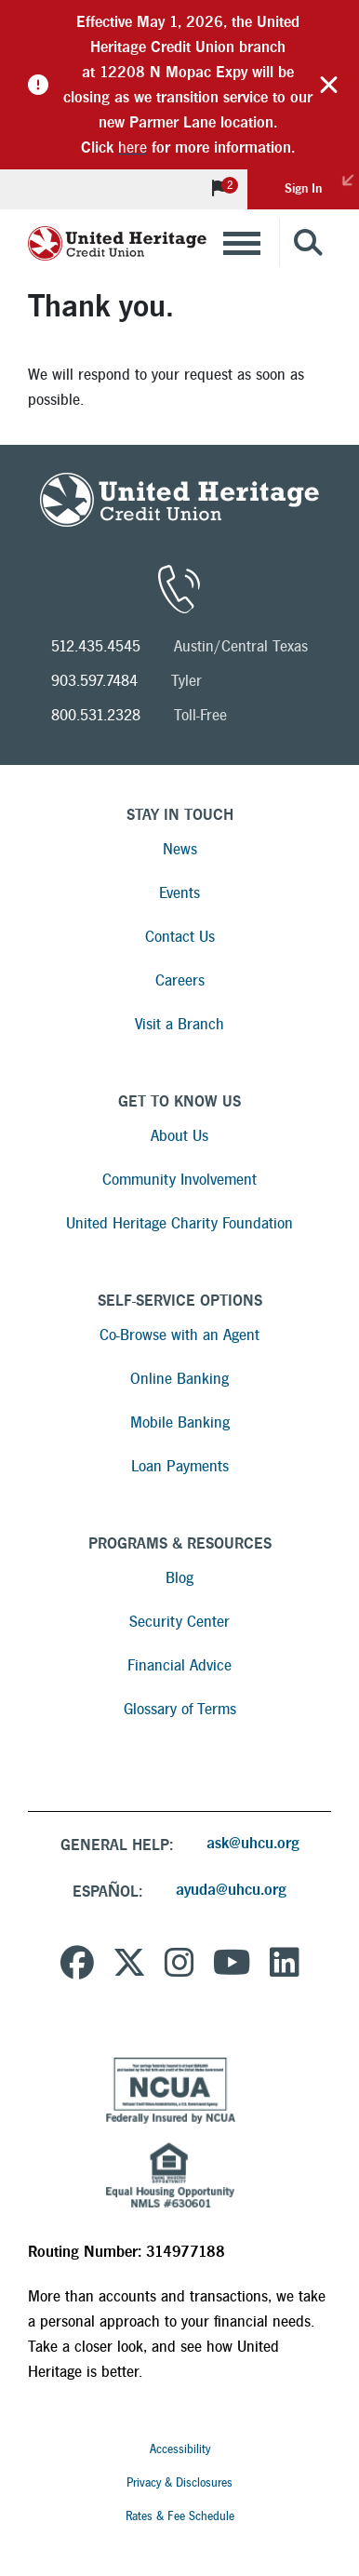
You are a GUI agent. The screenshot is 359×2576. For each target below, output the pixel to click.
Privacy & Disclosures (179, 2482)
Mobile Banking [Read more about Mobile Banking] (180, 1422)
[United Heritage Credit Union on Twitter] (129, 1965)
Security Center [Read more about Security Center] (179, 1622)
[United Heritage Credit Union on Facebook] (77, 1965)
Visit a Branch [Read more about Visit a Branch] (179, 1024)
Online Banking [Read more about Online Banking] (179, 1379)
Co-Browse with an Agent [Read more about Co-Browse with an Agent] (179, 1335)
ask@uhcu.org (252, 1843)
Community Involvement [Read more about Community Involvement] (179, 1179)
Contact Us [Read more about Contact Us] (180, 937)
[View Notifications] (219, 189)
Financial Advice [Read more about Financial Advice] (179, 1665)
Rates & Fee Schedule (180, 2516)
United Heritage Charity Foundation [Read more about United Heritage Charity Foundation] (179, 1223)
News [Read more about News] (180, 849)
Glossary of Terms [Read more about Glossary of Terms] (180, 1709)
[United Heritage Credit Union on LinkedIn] (284, 1965)
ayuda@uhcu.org (231, 1890)
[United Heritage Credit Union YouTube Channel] (232, 1965)
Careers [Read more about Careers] (180, 980)
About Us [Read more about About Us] (179, 1136)
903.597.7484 (94, 681)
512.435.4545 (95, 646)
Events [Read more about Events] (179, 893)
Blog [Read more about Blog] (179, 1578)
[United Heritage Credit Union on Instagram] (179, 1965)
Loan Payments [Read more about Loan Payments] (180, 1466)
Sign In (322, 182)
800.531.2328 (95, 715)
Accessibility (180, 2449)
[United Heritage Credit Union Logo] (117, 243)
